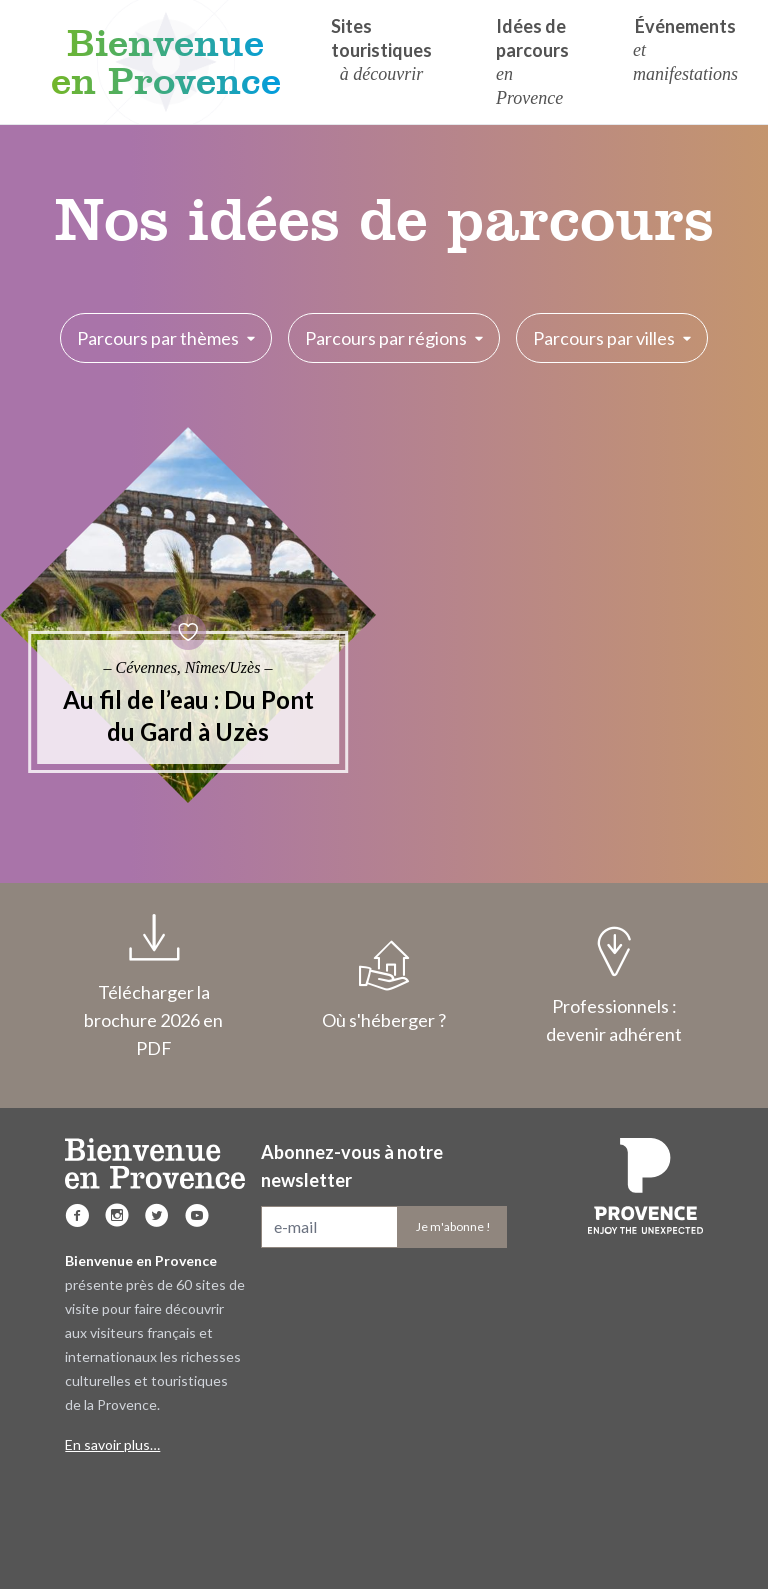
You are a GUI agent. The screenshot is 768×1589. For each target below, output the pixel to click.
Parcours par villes (612, 338)
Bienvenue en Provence (166, 62)
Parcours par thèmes (166, 338)
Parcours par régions (394, 338)
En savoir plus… (112, 1444)
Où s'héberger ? (384, 986)
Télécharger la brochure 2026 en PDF (154, 986)
